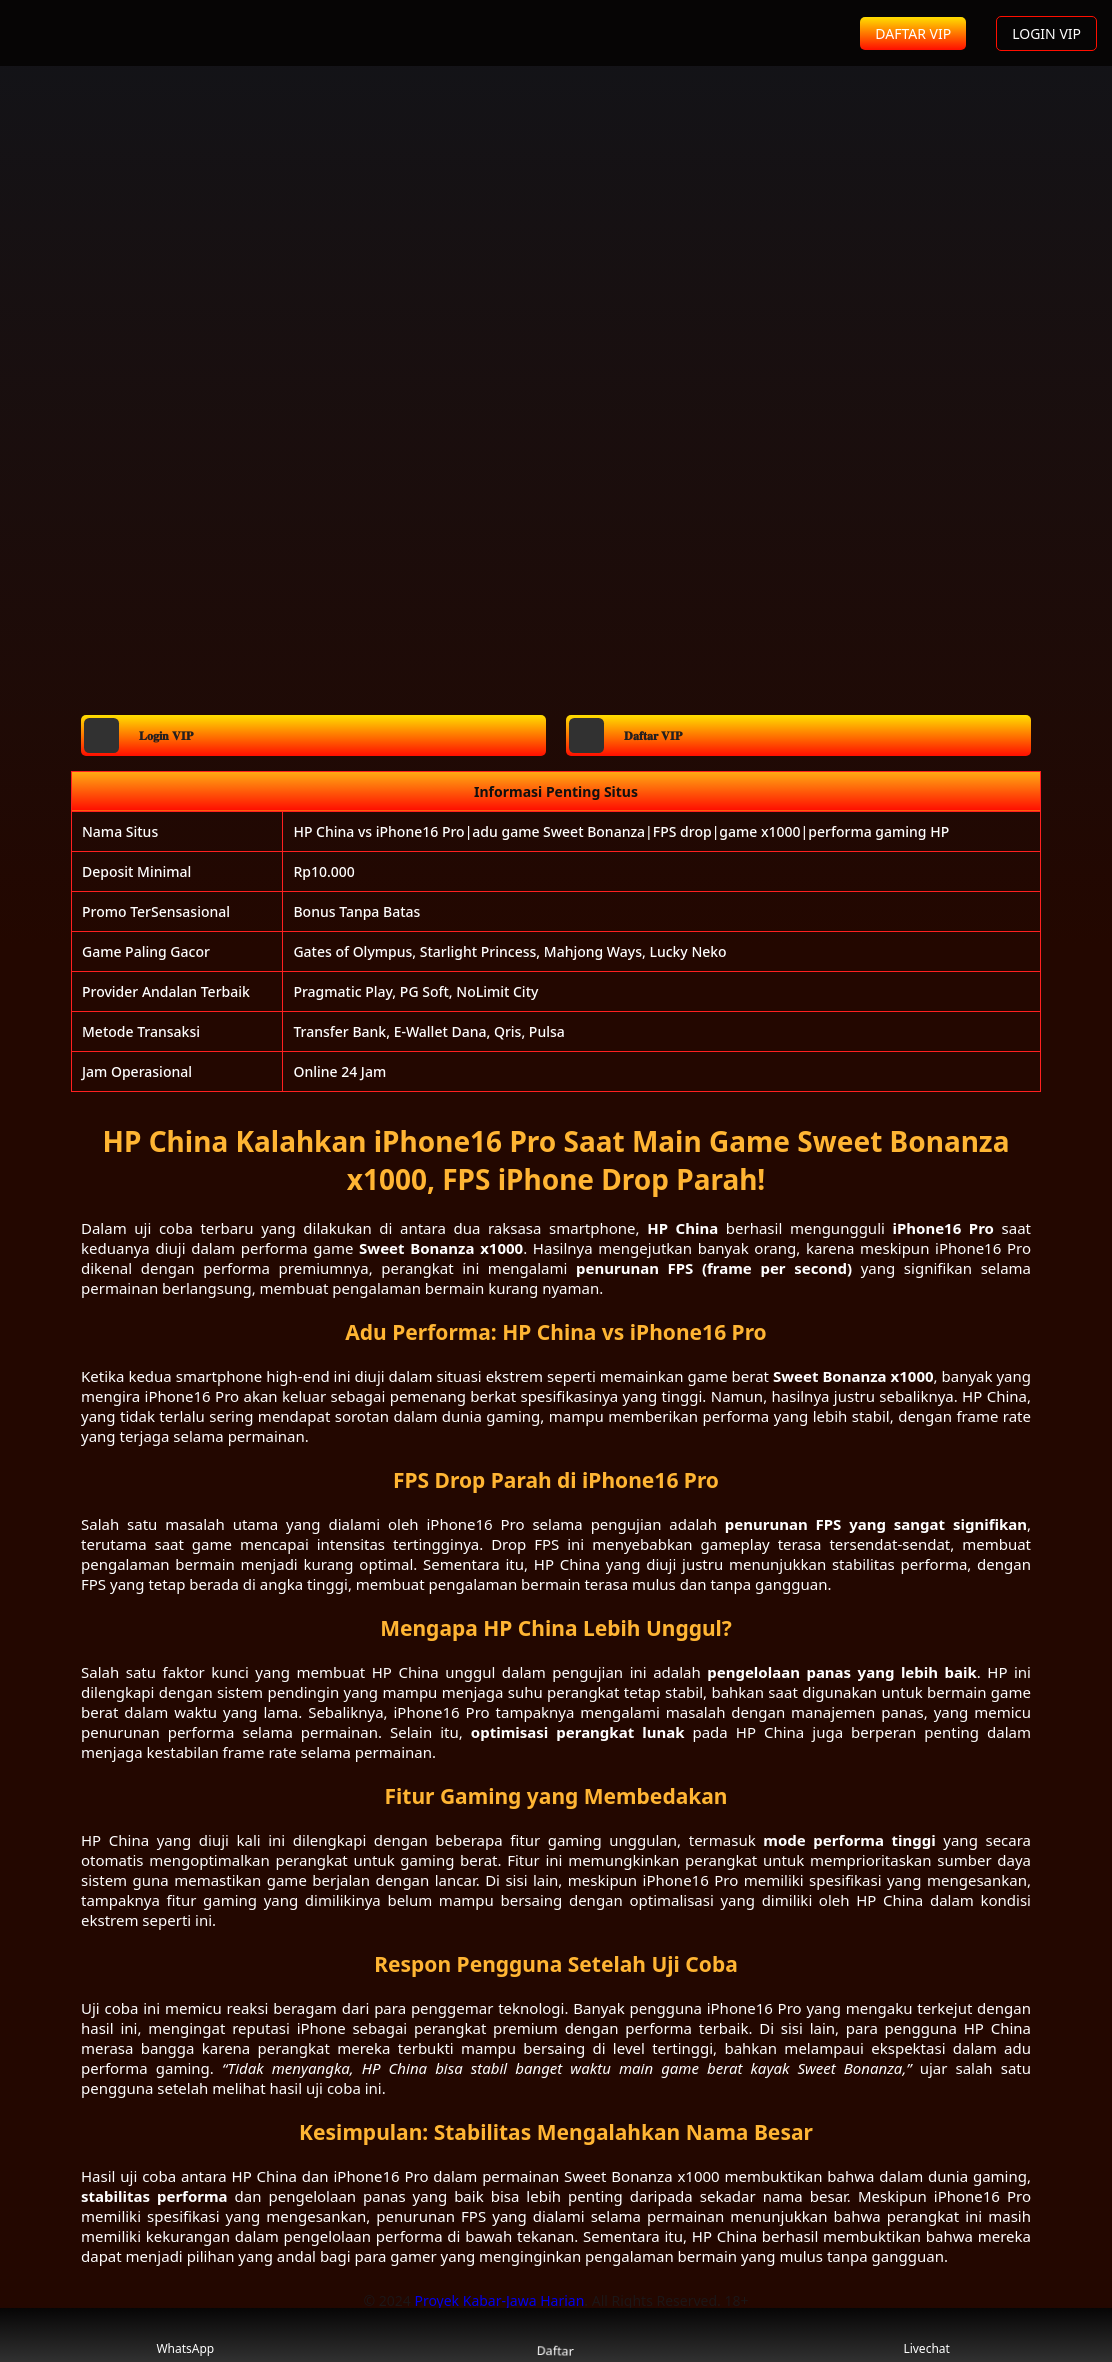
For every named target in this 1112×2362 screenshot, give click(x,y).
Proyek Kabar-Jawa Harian (499, 2300)
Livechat (926, 2335)
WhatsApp (185, 2335)
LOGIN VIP (1046, 33)
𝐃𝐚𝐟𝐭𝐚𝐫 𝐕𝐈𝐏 (625, 735)
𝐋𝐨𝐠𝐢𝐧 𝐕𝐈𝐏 (138, 735)
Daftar (556, 2334)
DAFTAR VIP (913, 33)
